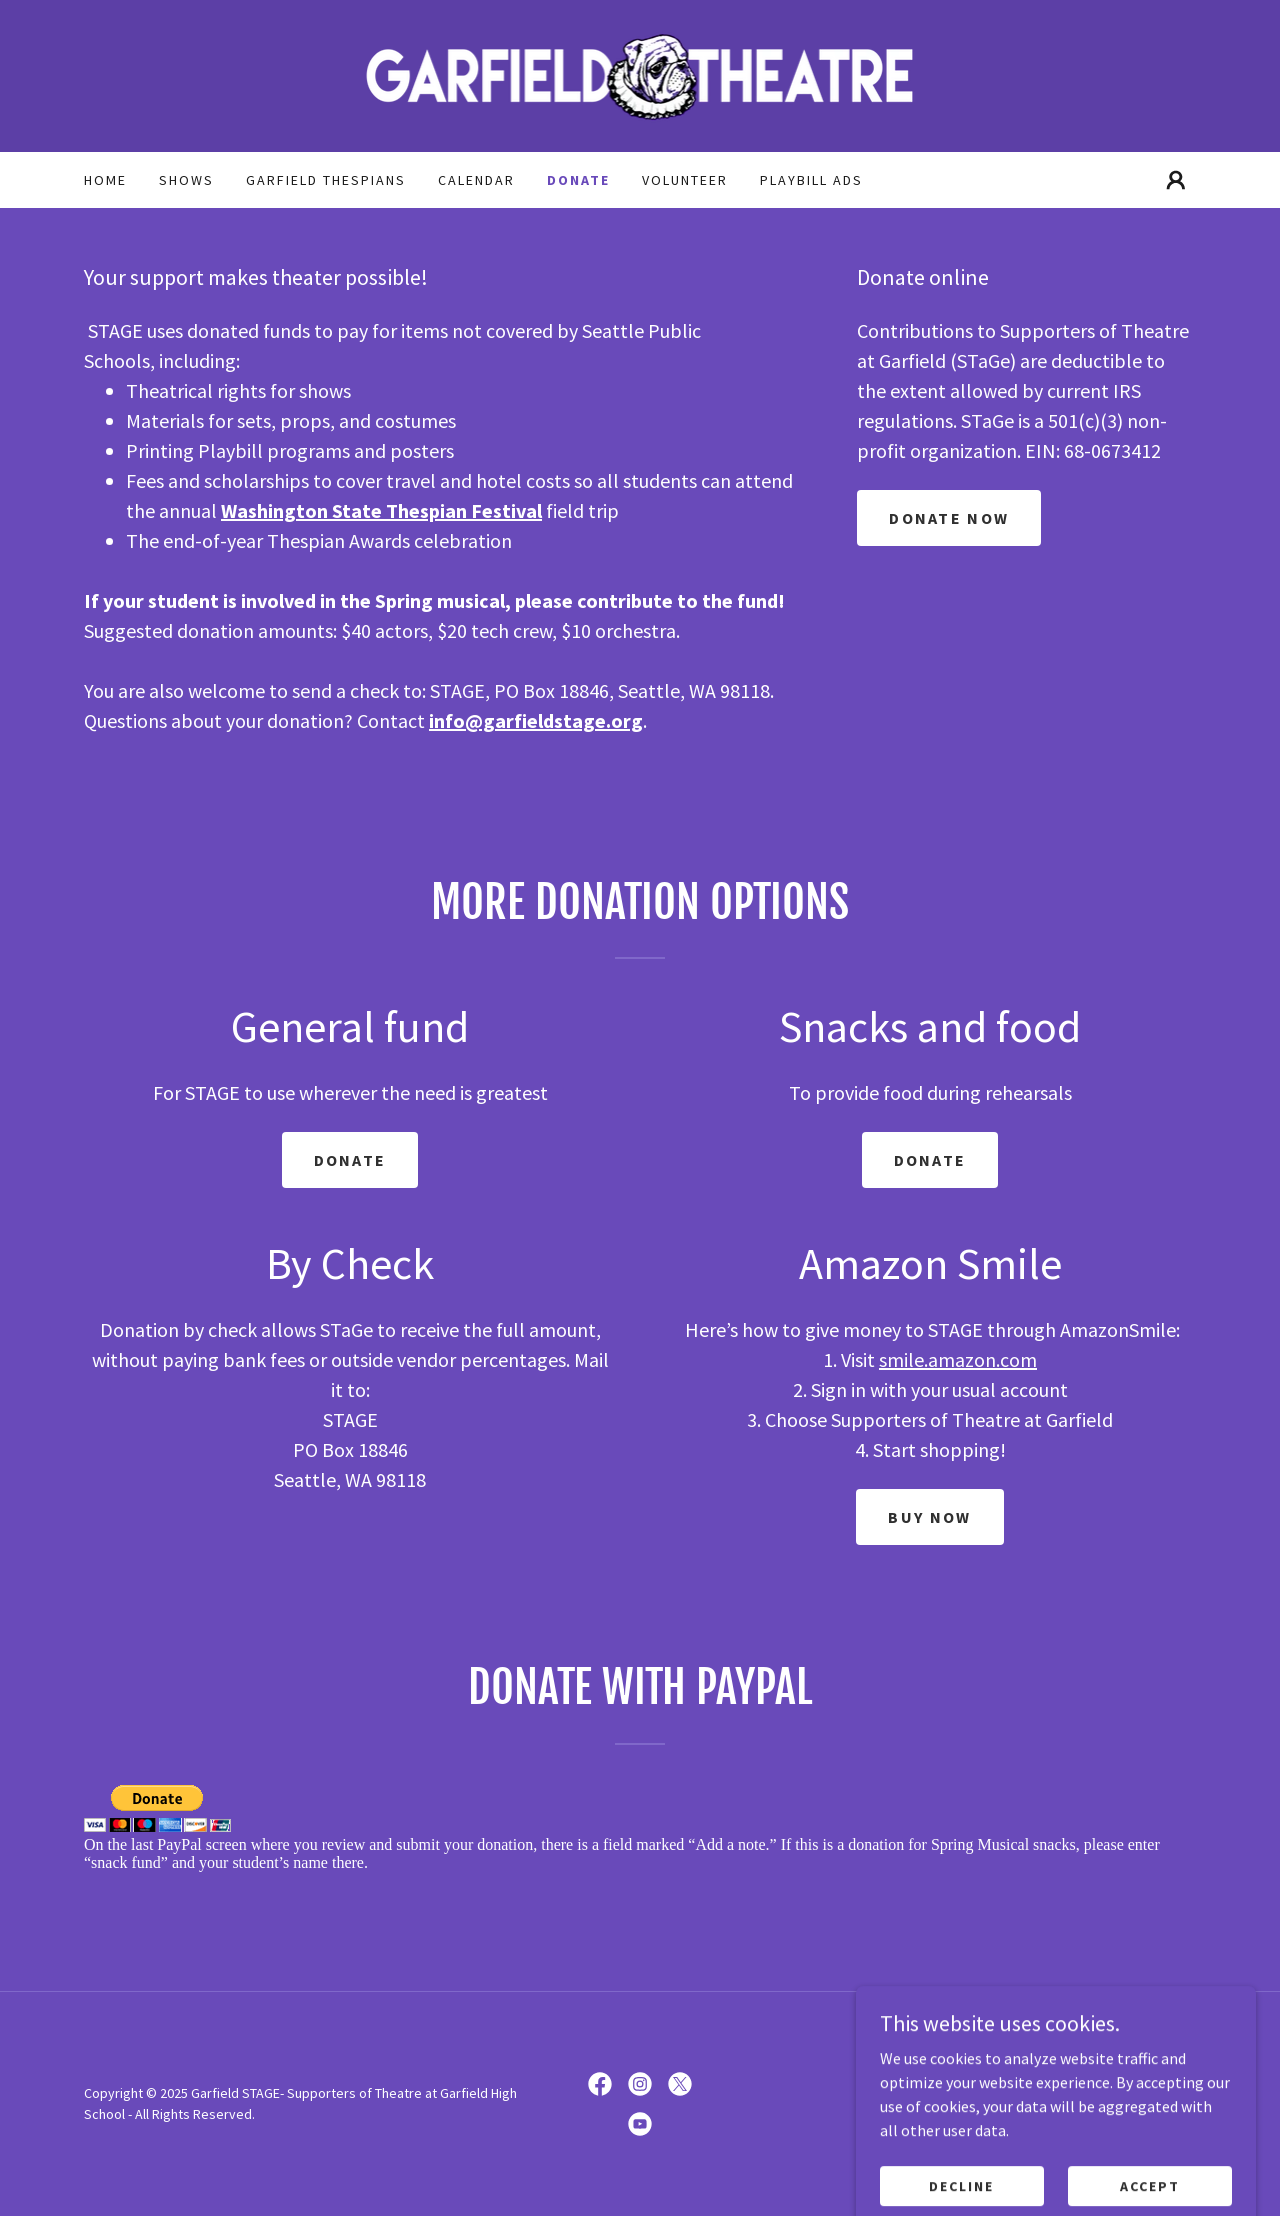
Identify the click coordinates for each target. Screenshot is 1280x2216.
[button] (1176, 180)
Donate (350, 1160)
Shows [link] (186, 180)
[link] (639, 74)
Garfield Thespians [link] (326, 180)
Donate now (949, 518)
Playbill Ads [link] (811, 180)
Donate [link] (578, 180)
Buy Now (929, 1517)
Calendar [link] (476, 180)
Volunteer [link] (685, 180)
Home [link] (105, 180)
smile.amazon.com (958, 1359)
